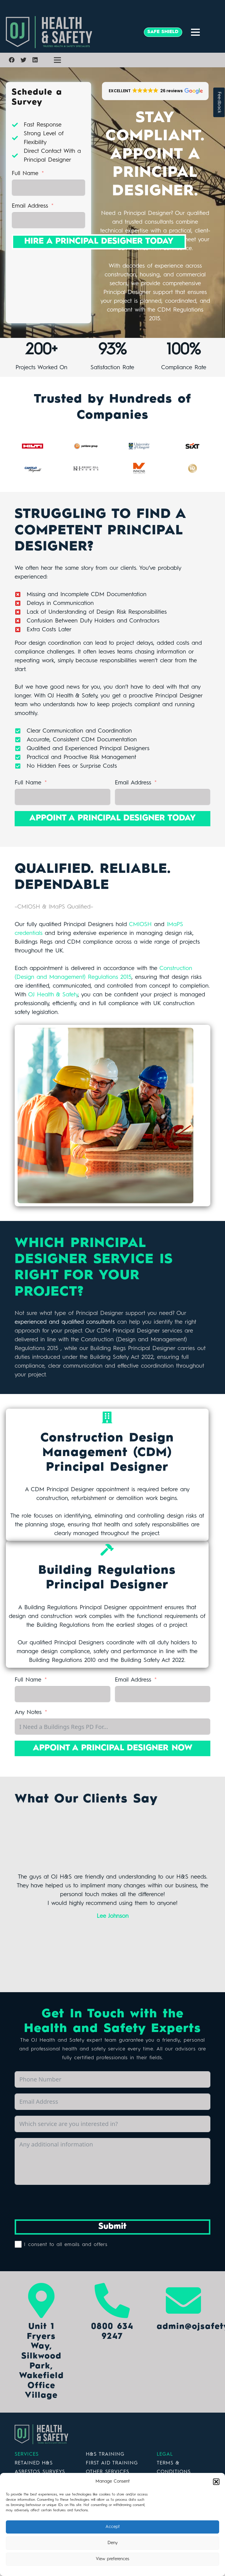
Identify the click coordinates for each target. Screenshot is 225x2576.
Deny (113, 2543)
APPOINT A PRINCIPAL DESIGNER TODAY (112, 818)
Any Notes (28, 1712)
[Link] (71, 32)
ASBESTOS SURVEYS (40, 2471)
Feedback (219, 102)
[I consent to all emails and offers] (18, 2244)
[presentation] (59, 2202)
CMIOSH (140, 925)
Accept (112, 2527)
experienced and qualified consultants (65, 1322)
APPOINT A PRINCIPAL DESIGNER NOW (112, 1748)
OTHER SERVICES (107, 2471)
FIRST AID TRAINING (112, 2463)
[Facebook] (12, 60)
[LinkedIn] (35, 60)
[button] (216, 2482)
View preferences (112, 2559)
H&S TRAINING (105, 2454)
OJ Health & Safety (53, 995)
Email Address (30, 206)
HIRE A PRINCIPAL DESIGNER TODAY (98, 241)
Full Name (25, 174)
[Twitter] (23, 60)
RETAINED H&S (34, 2463)
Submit (112, 2227)
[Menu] (195, 32)
